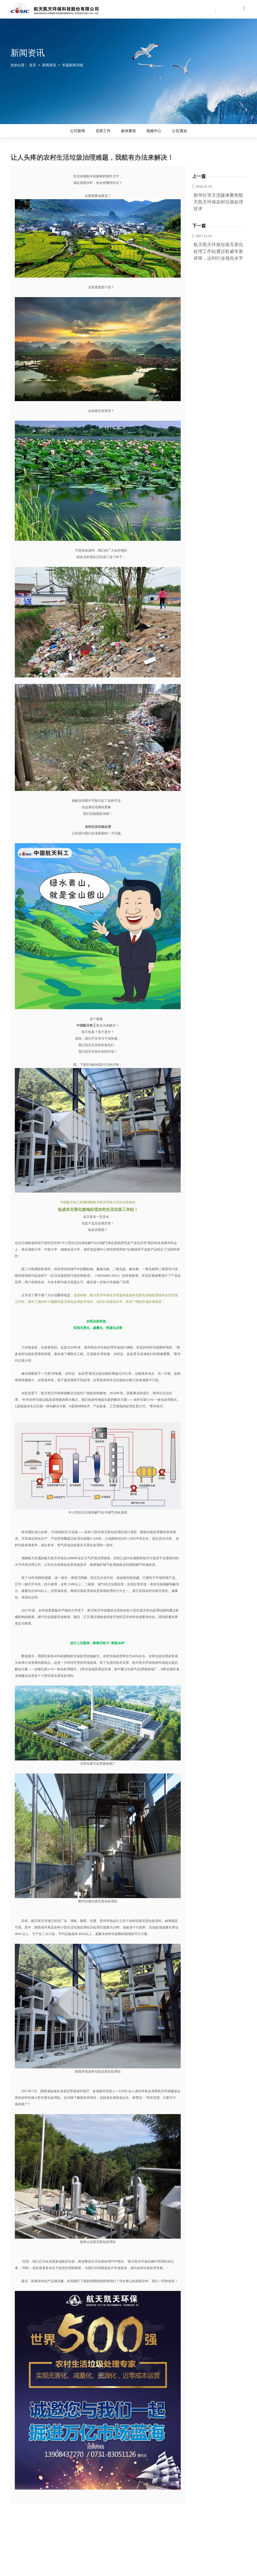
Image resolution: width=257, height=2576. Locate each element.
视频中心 (157, 131)
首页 (32, 65)
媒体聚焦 (128, 131)
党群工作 (100, 131)
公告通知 (186, 131)
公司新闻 (71, 131)
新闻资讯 (49, 65)
